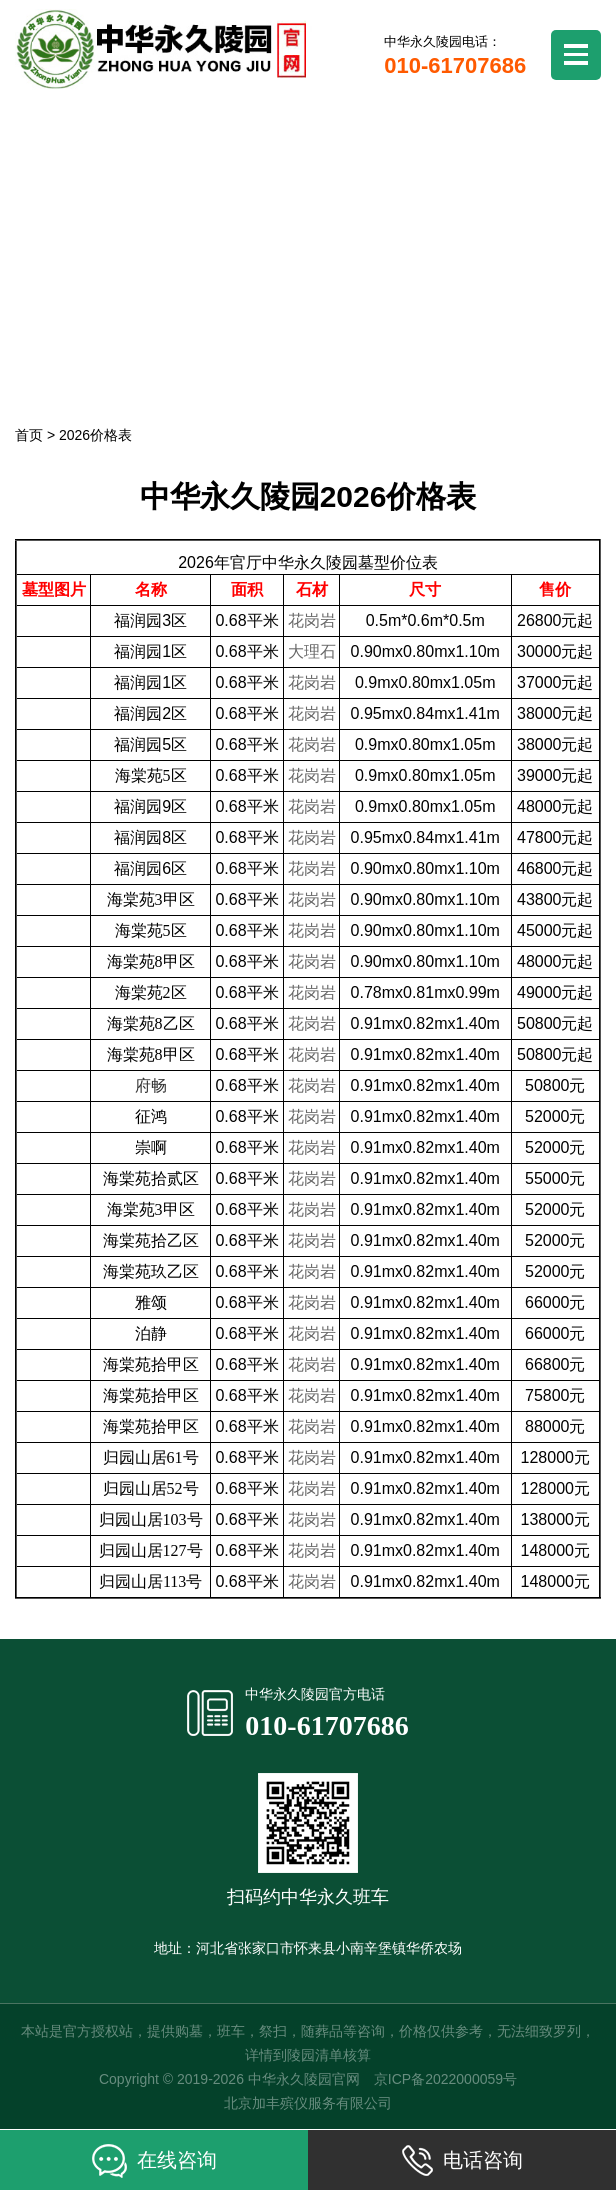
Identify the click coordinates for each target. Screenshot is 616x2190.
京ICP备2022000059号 (445, 2079)
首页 (29, 435)
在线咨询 (154, 2161)
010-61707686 (326, 1725)
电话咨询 (462, 2160)
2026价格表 (95, 435)
